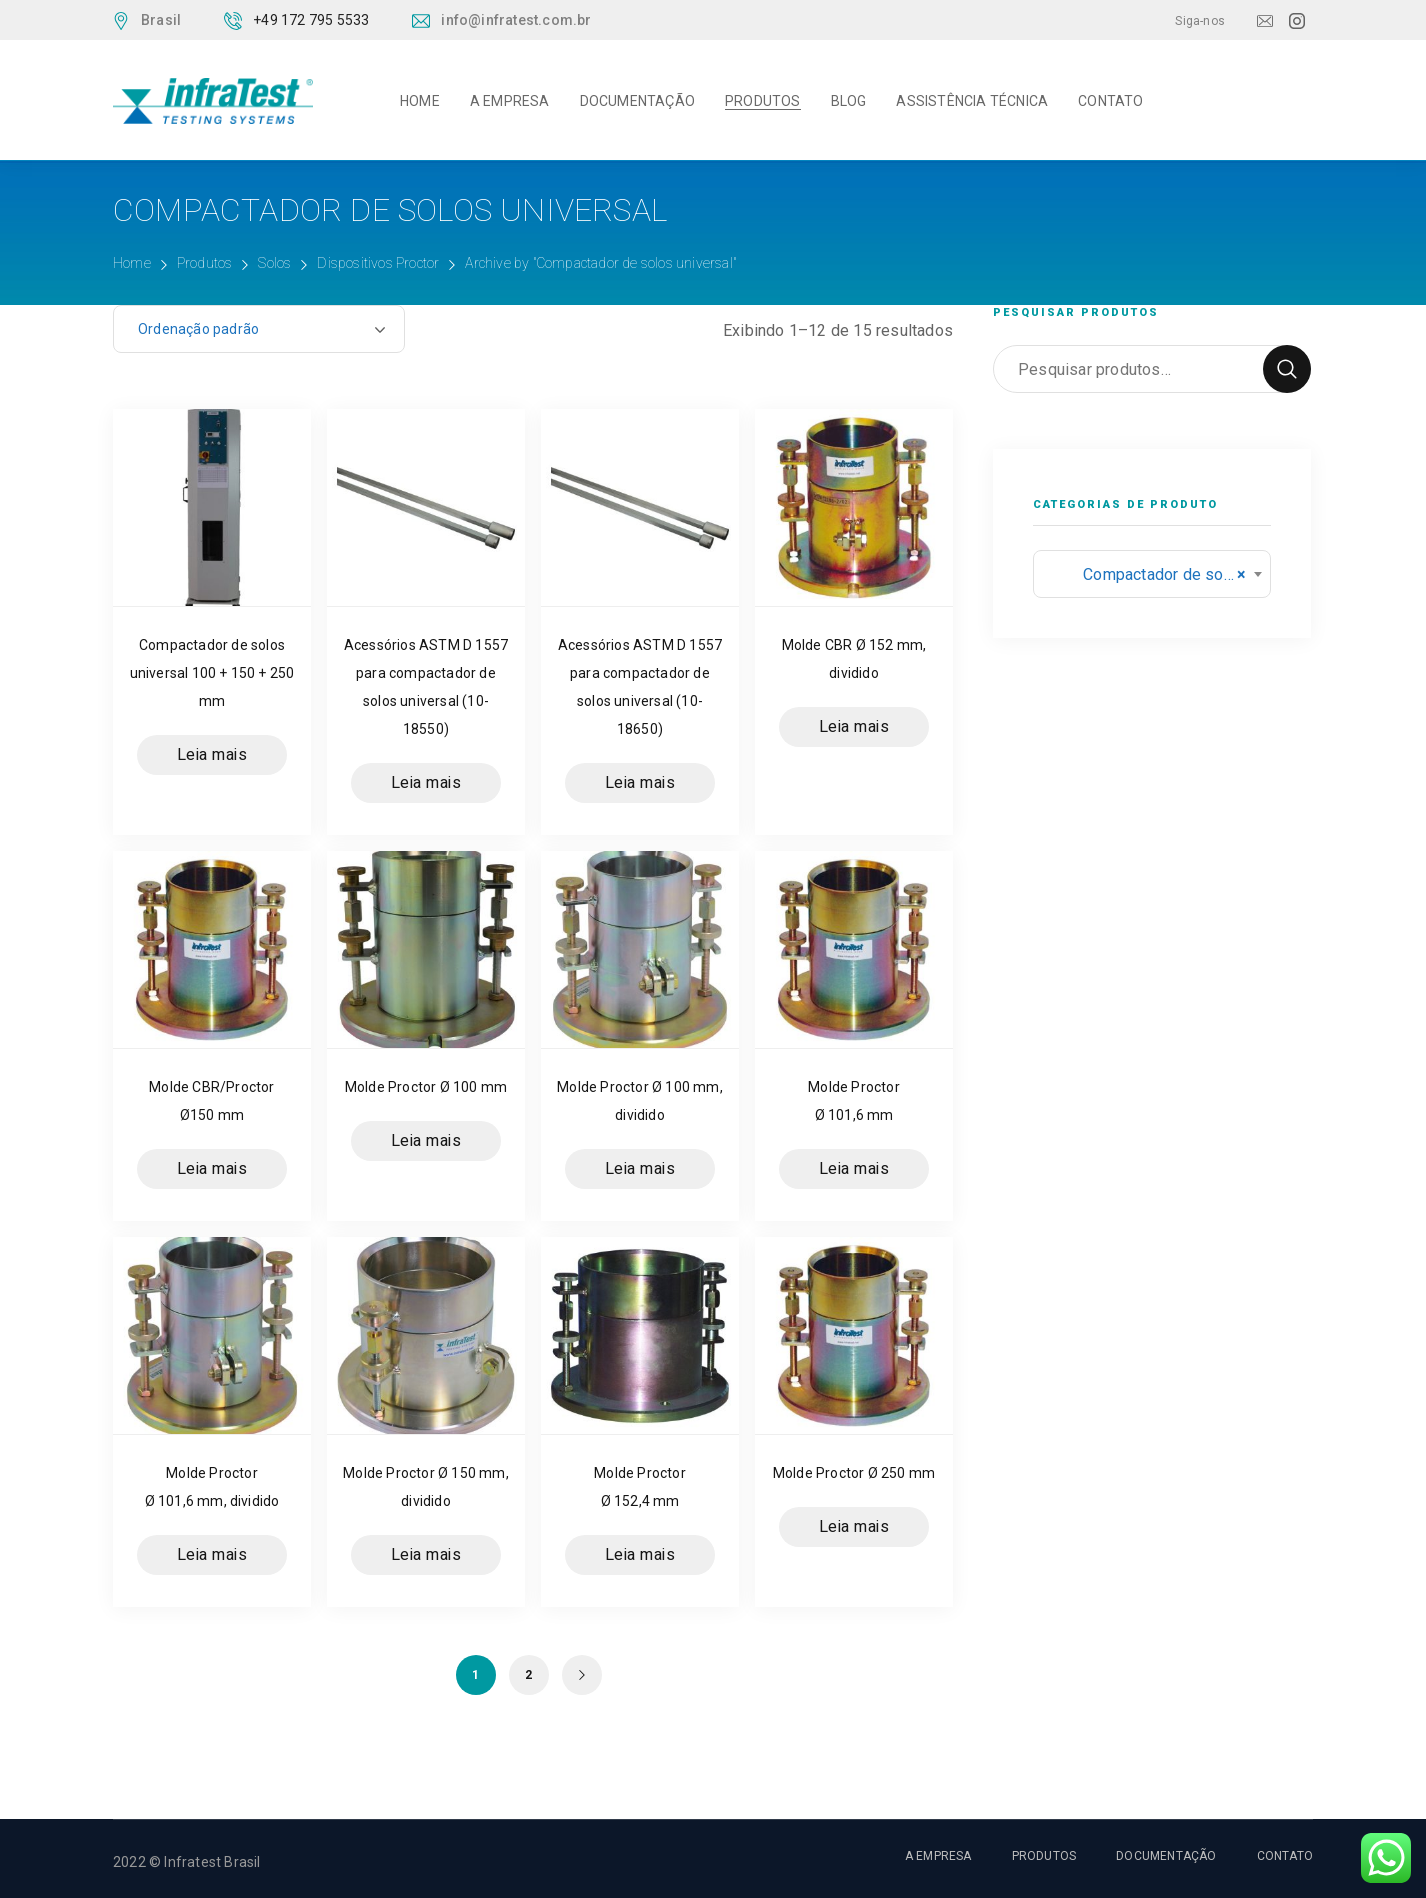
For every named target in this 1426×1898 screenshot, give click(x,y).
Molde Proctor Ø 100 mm (426, 1087)
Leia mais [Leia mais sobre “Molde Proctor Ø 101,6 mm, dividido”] (212, 1555)
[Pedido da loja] (259, 329)
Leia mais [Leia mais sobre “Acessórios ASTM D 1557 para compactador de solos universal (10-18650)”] (640, 783)
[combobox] (1152, 574)
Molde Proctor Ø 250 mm (854, 1473)
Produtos (205, 263)
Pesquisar (1287, 369)
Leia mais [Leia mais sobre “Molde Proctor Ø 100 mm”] (426, 1141)
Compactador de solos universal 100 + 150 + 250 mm (212, 673)
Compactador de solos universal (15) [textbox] (1152, 575)
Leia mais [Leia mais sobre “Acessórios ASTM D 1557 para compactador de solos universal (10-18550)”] (426, 783)
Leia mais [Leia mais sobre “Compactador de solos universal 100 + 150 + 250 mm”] (212, 755)
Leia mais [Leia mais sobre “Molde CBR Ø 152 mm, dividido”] (854, 727)
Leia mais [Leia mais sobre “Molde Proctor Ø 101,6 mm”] (854, 1169)
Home (132, 263)
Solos (274, 263)
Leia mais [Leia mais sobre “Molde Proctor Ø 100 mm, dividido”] (640, 1169)
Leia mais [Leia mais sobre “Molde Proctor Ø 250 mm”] (854, 1527)
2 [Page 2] (528, 1675)
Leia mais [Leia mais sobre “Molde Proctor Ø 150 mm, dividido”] (426, 1555)
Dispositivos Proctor (378, 263)
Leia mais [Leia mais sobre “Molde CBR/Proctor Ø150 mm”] (212, 1169)
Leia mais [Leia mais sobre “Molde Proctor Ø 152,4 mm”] (640, 1555)
